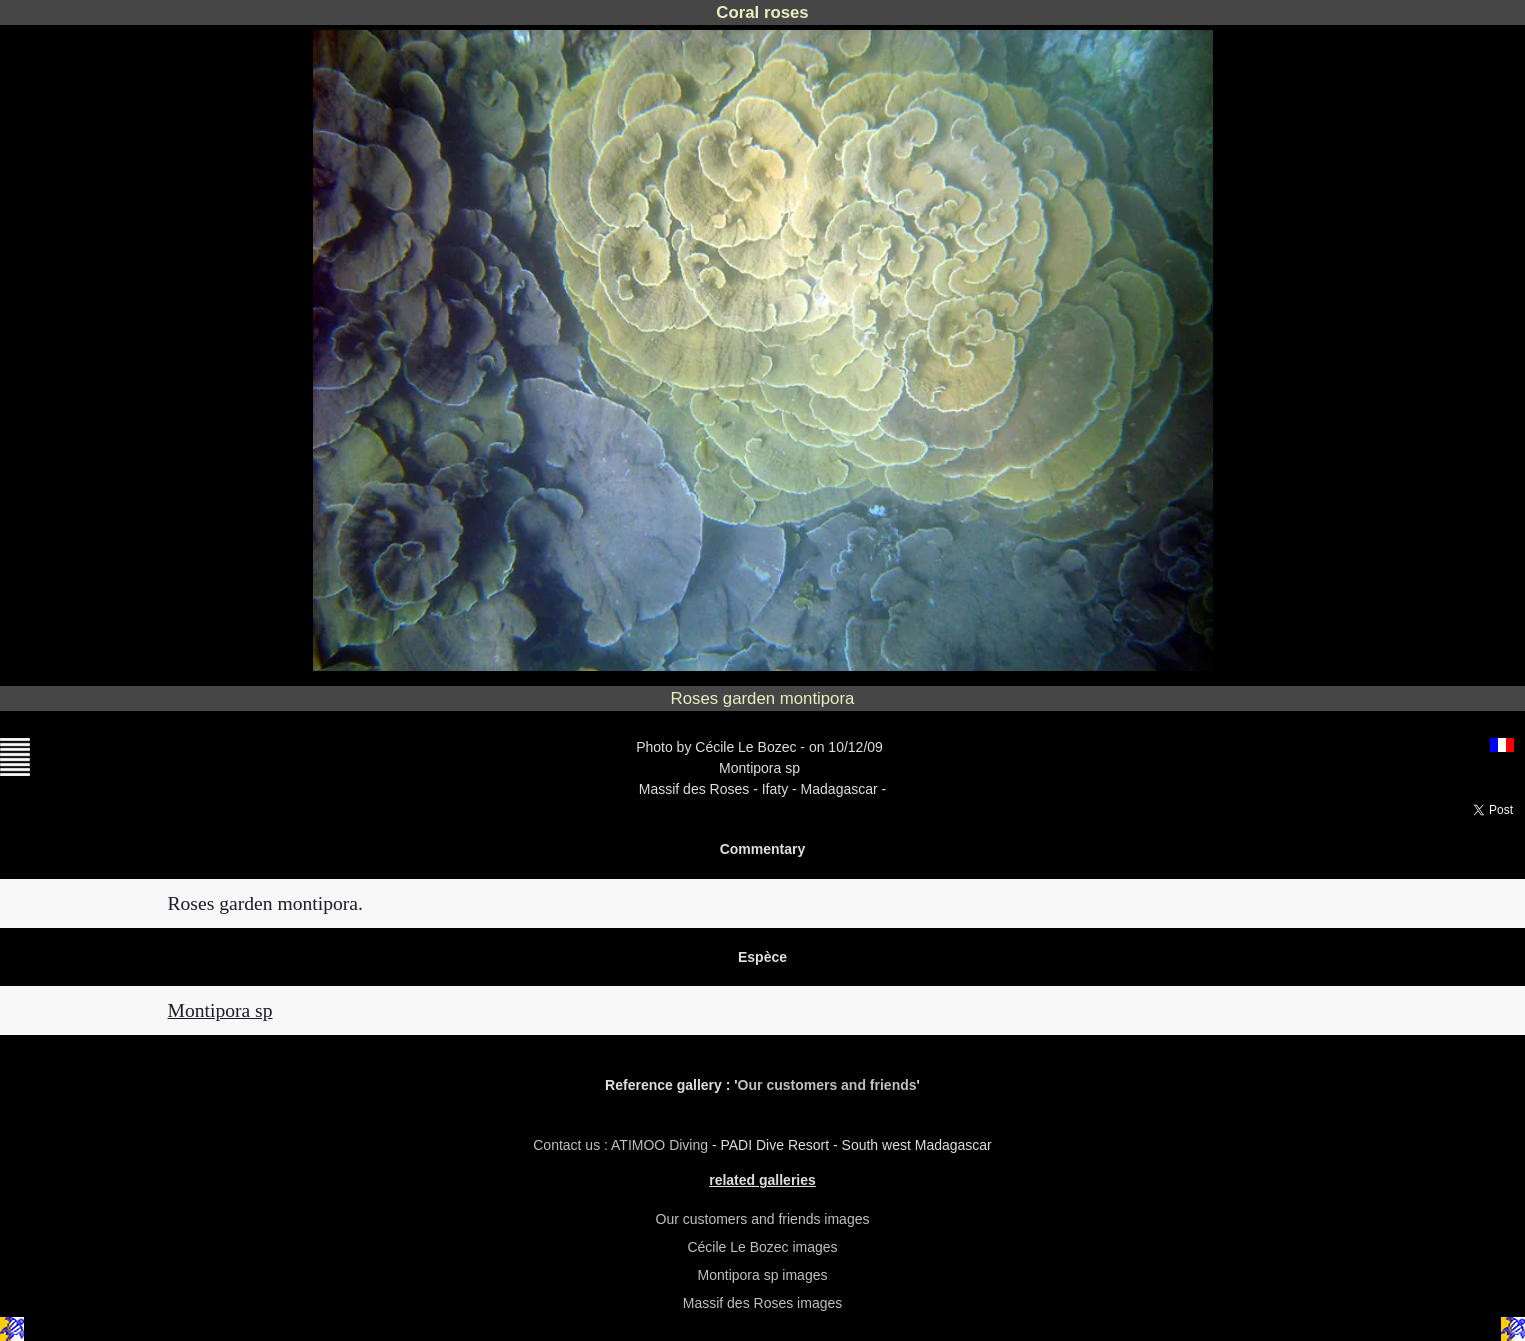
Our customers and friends (827, 1085)
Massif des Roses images (763, 1303)
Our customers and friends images (763, 1219)
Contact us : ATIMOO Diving (622, 1145)
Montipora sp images (763, 1275)
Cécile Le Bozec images (762, 1247)
